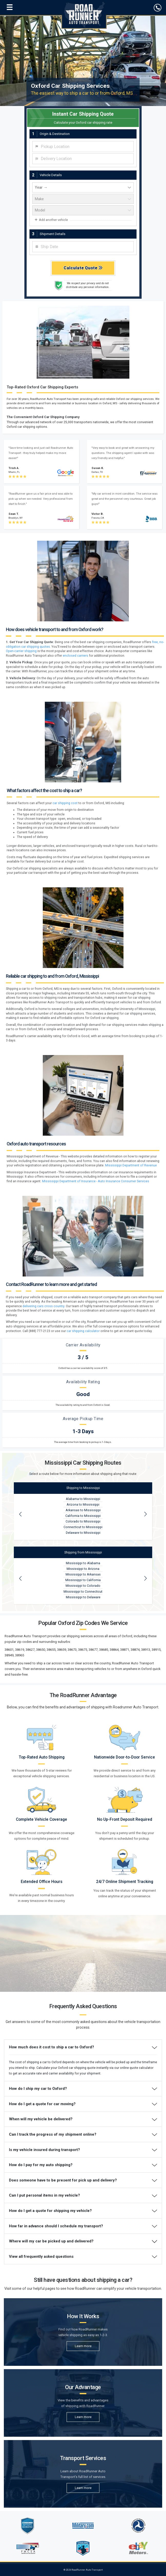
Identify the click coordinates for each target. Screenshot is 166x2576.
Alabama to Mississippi (83, 1499)
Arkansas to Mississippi (83, 1510)
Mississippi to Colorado (83, 1586)
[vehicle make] (82, 199)
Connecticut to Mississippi (83, 1527)
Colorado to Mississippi (83, 1521)
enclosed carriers (75, 655)
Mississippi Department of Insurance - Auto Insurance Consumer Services (95, 1181)
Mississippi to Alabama (83, 1563)
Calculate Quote (83, 267)
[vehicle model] (82, 210)
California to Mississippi (83, 1516)
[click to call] (157, 8)
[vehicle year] (82, 187)
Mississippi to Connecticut (83, 1591)
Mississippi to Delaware (83, 1597)
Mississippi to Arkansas (83, 1574)
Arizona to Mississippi (83, 1504)
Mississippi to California (83, 1580)
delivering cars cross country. (44, 1306)
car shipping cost (65, 803)
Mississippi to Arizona (83, 1569)
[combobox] (82, 146)
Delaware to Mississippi (83, 1533)
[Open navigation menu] (9, 7)
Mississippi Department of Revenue (131, 1165)
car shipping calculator (83, 1331)
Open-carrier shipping (21, 651)
